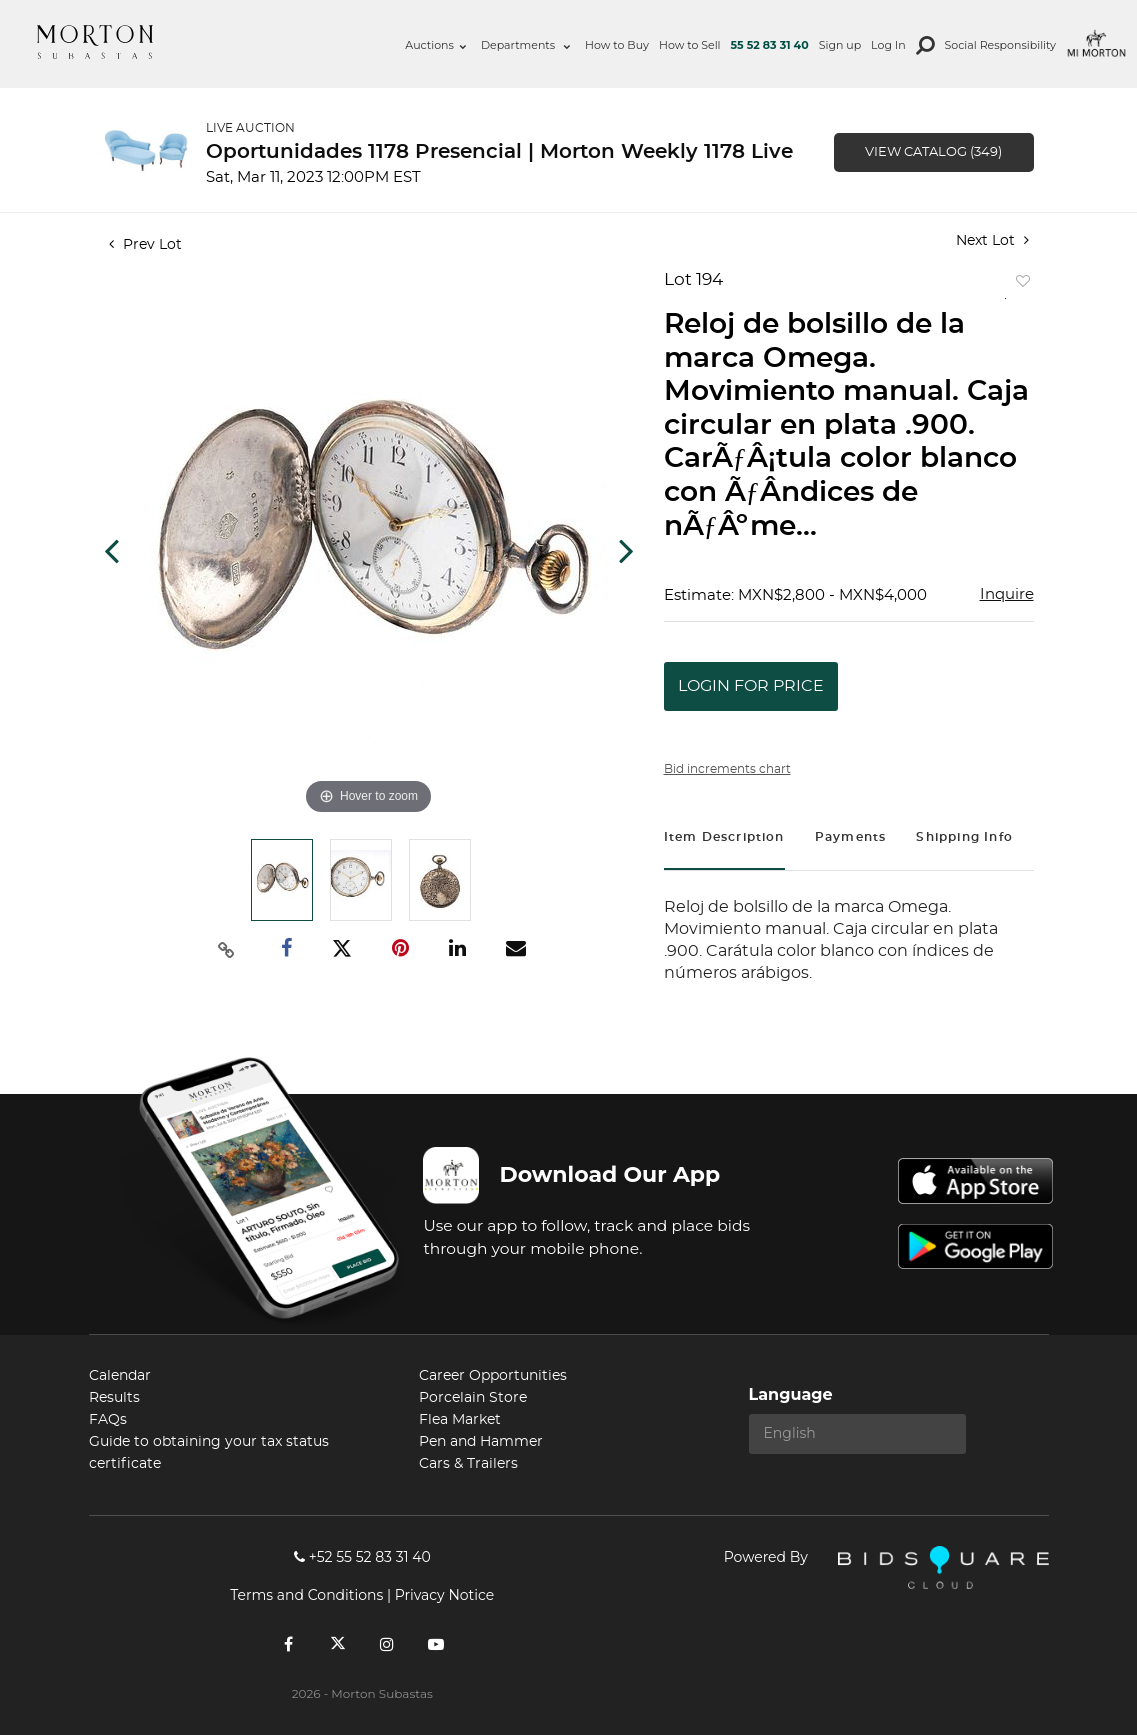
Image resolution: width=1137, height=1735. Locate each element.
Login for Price (751, 686)
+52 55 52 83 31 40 (362, 1557)
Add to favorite (1019, 285)
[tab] (724, 839)
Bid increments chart (727, 769)
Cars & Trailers (468, 1464)
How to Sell (690, 45)
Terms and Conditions (306, 1595)
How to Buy (617, 45)
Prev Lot (145, 245)
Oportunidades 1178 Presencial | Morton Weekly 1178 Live (499, 152)
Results (114, 1398)
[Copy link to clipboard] (226, 949)
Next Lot (992, 240)
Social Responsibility (1000, 45)
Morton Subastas (95, 42)
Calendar (120, 1376)
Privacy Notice (444, 1595)
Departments (525, 45)
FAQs (108, 1420)
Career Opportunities (493, 1376)
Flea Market (460, 1420)
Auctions (435, 45)
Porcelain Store (473, 1398)
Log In (888, 45)
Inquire (1007, 594)
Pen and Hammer (481, 1442)
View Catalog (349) (933, 152)
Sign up (840, 45)
